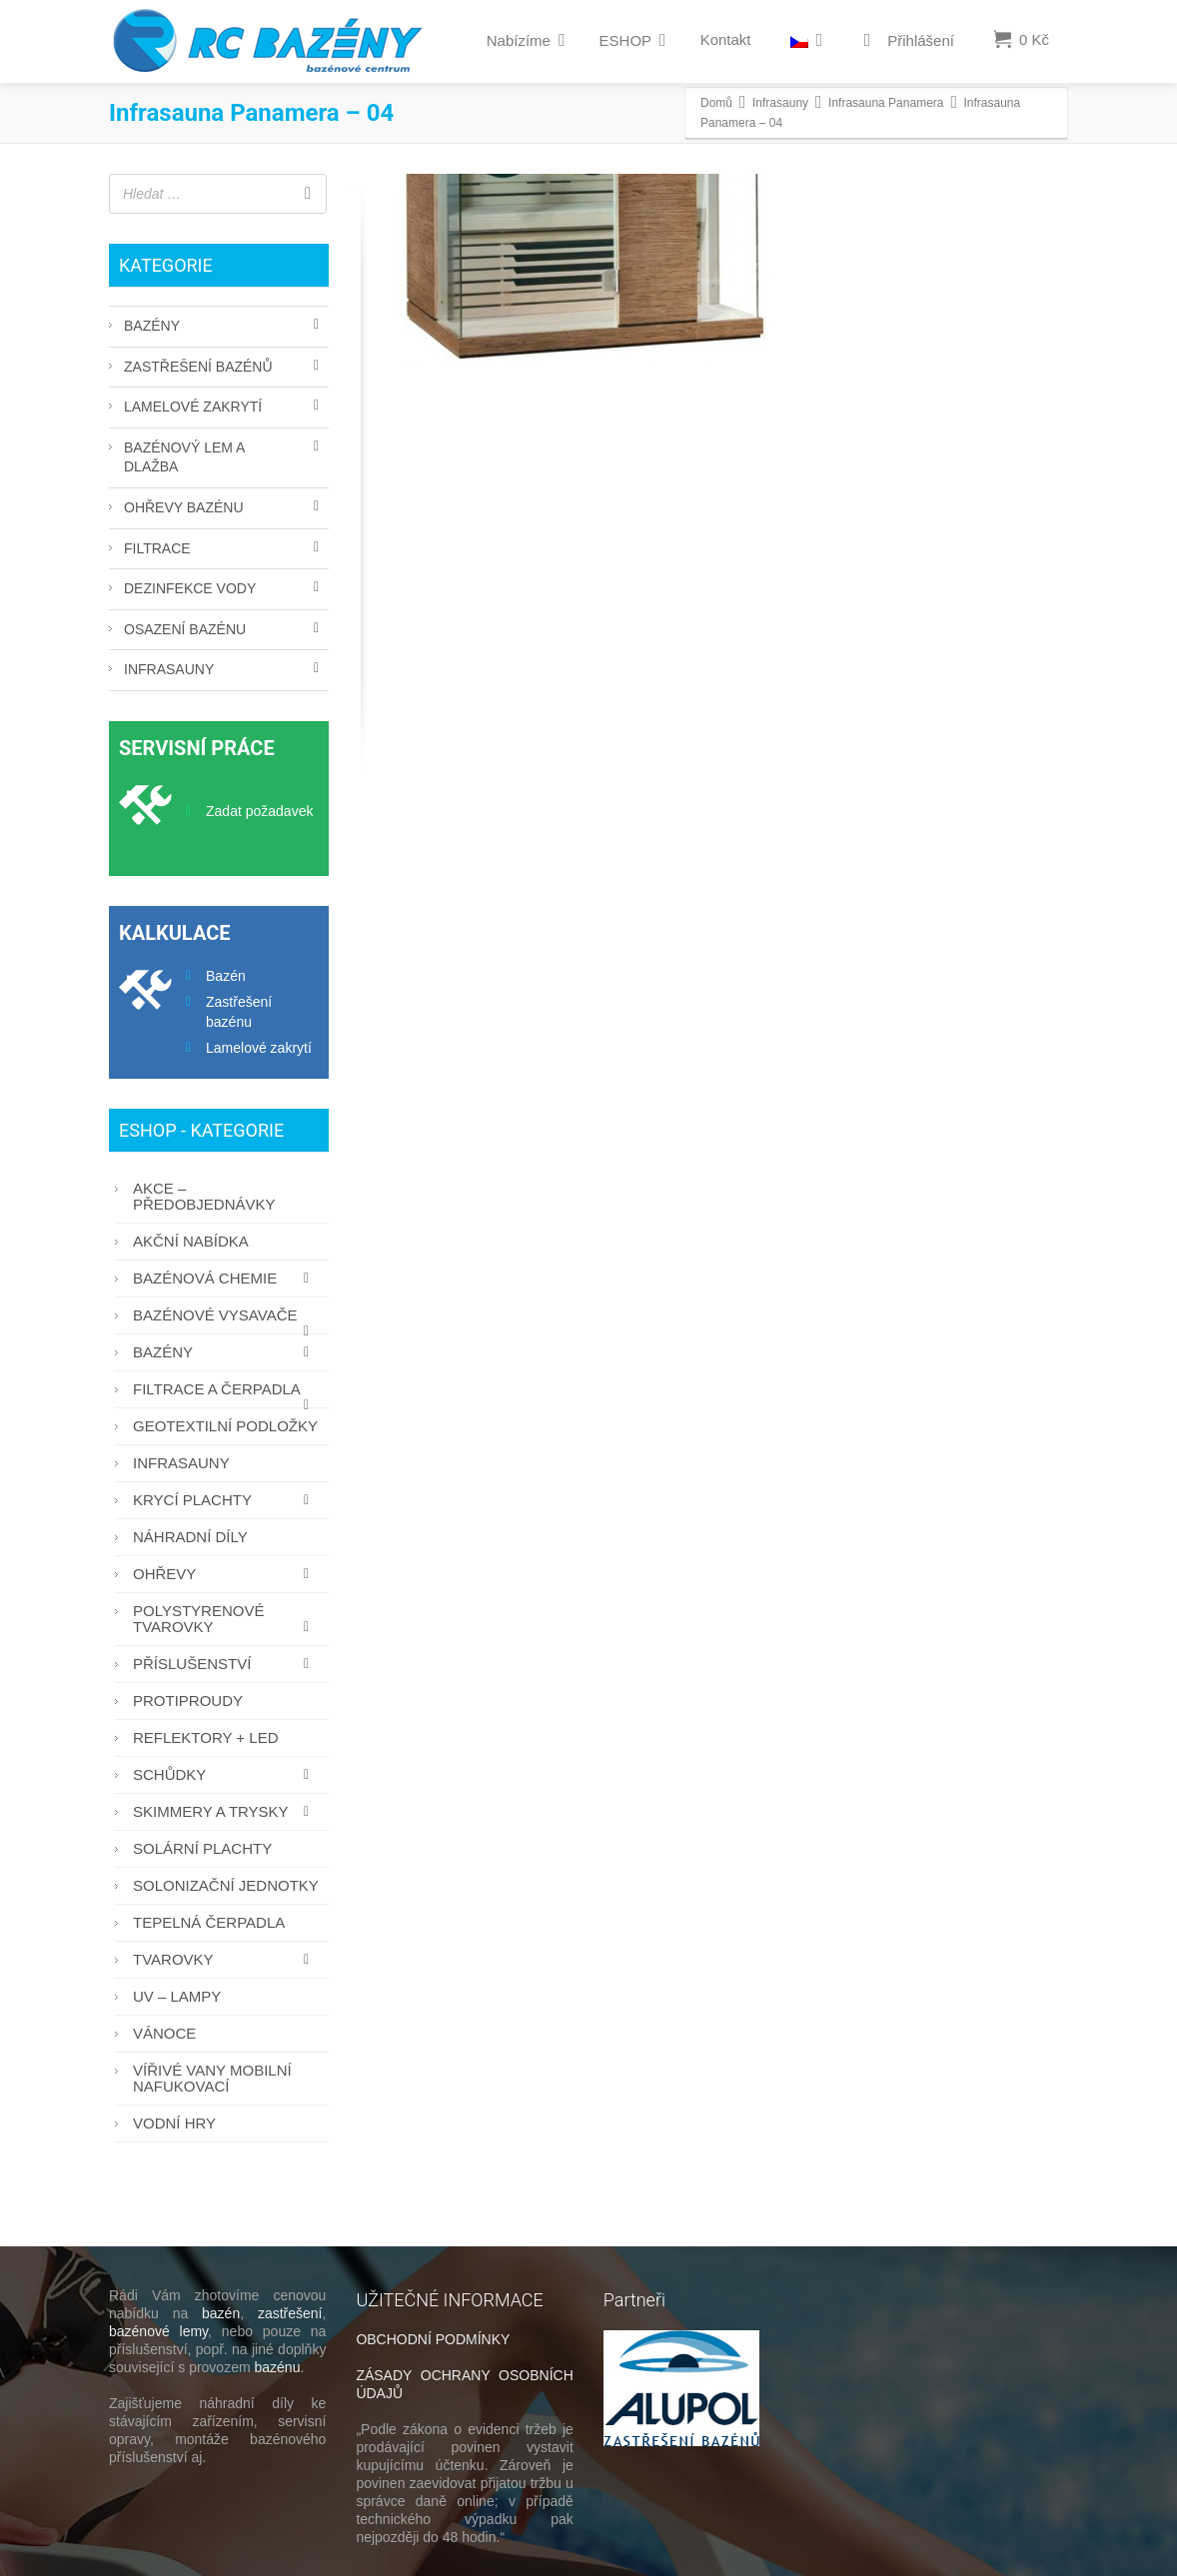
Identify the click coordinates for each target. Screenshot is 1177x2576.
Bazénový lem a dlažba (184, 457)
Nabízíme (526, 40)
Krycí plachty (226, 1499)
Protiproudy (188, 1700)
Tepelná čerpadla (209, 1922)
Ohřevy (226, 1573)
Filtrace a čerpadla (226, 1393)
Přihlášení (905, 41)
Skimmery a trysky (226, 1811)
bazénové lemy (158, 2331)
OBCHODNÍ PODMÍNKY (433, 2339)
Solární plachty (202, 1848)
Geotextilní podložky (225, 1425)
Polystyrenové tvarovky (226, 1618)
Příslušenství (226, 1663)
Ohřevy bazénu (184, 507)
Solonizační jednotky (226, 1885)
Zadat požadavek (259, 811)
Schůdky (226, 1774)
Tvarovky (226, 1959)
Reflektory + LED (205, 1737)
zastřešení (290, 2313)
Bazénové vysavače (226, 1319)
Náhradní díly (190, 1536)
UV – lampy (177, 1996)
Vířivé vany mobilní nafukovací (212, 2078)
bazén (221, 2313)
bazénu (278, 2367)
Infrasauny (169, 669)
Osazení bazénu (185, 629)
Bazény (152, 326)
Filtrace (157, 548)
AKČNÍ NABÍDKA (191, 1241)
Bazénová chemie (226, 1278)
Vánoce (164, 2033)
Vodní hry (174, 2123)
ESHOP (632, 40)
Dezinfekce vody (190, 588)
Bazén (226, 976)
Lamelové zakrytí (193, 407)
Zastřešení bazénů (198, 367)
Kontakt (725, 39)
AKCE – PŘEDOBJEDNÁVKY (204, 1196)
